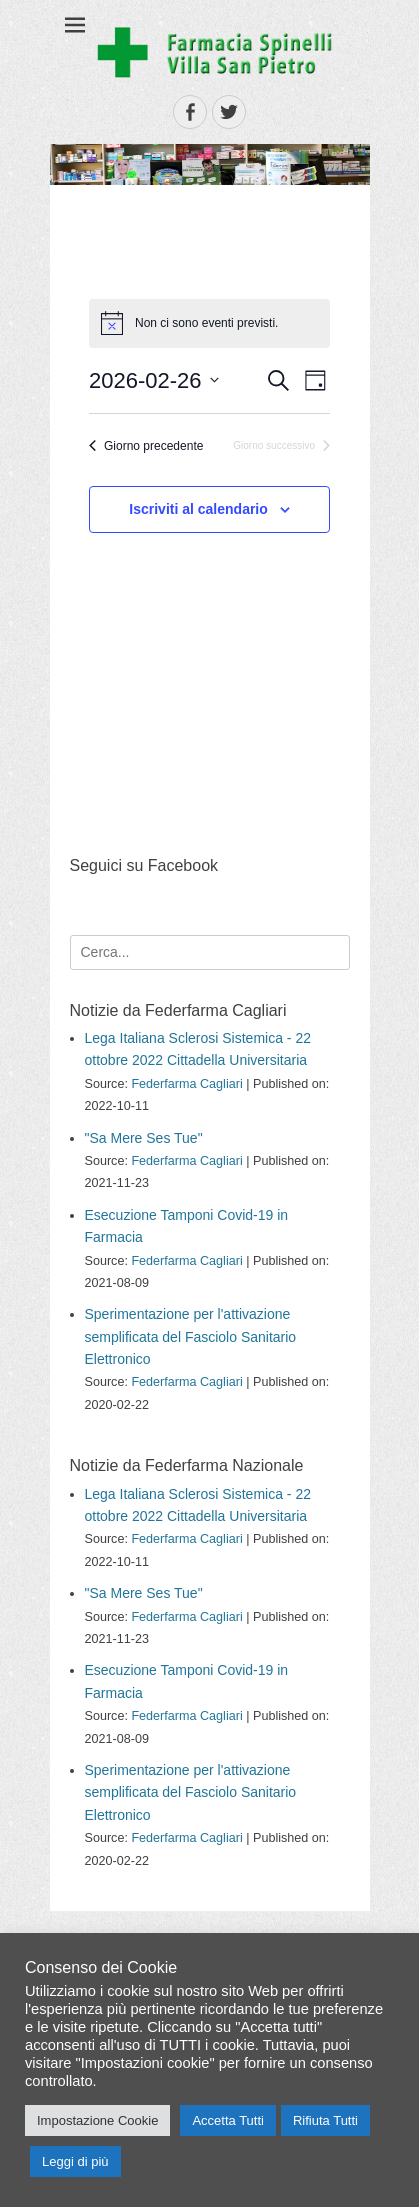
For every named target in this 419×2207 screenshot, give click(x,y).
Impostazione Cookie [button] (97, 2120)
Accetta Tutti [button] (228, 2120)
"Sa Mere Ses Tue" (144, 1138)
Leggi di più (75, 2161)
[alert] (209, 323)
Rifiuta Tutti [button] (325, 2120)
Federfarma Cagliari (186, 1084)
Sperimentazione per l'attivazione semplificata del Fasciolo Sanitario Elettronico (191, 1336)
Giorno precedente (146, 446)
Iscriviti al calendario (198, 509)
